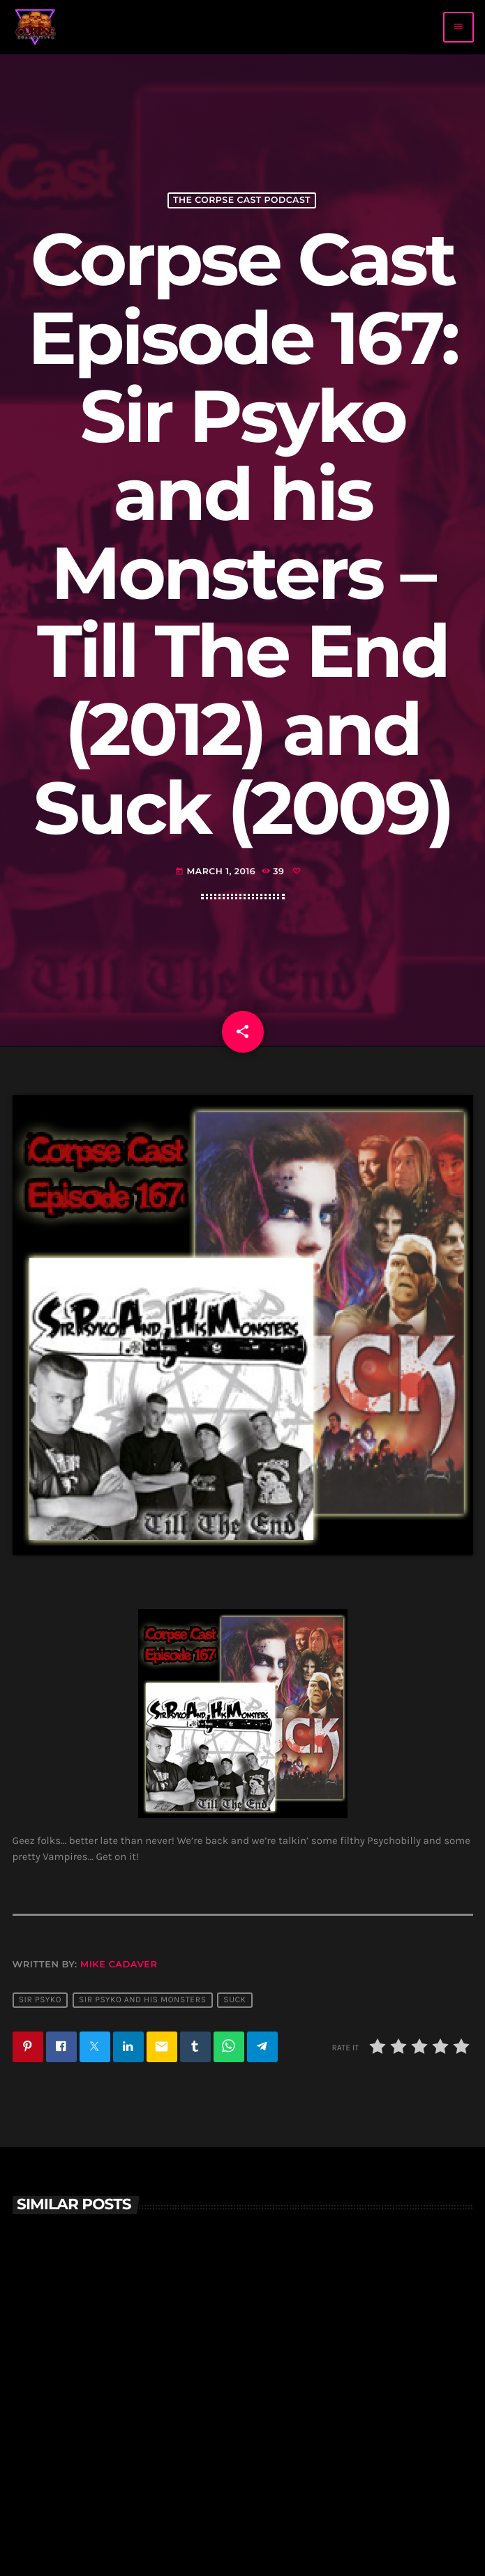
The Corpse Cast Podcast (242, 200)
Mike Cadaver (119, 1964)
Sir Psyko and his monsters (143, 2000)
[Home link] (35, 27)
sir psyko (40, 2000)
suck (234, 2000)
